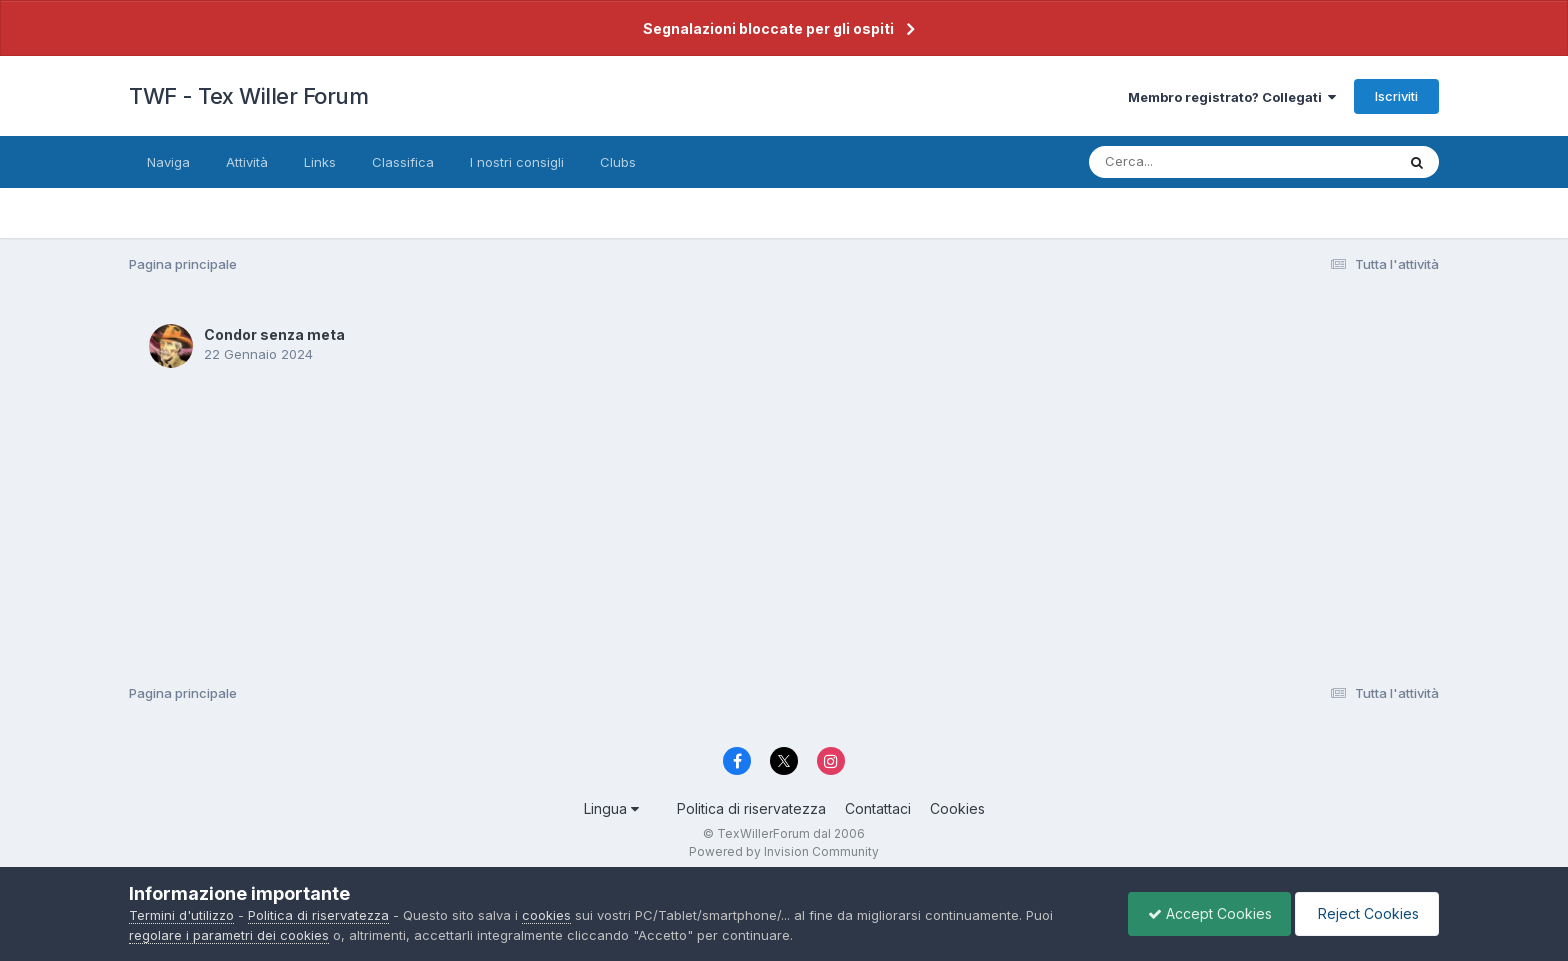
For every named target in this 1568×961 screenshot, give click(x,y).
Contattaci (878, 808)
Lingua (611, 808)
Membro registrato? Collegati (1232, 97)
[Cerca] (1195, 162)
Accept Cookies (1205, 913)
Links (320, 162)
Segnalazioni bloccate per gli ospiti (768, 28)
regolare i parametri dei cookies (229, 935)
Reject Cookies (1365, 913)
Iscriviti (1396, 96)
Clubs (618, 162)
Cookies (957, 808)
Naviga (168, 162)
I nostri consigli (517, 162)
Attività (247, 162)
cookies (546, 915)
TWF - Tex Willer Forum (248, 96)
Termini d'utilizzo (181, 915)
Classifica (403, 162)
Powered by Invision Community (784, 851)
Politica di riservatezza (751, 808)
